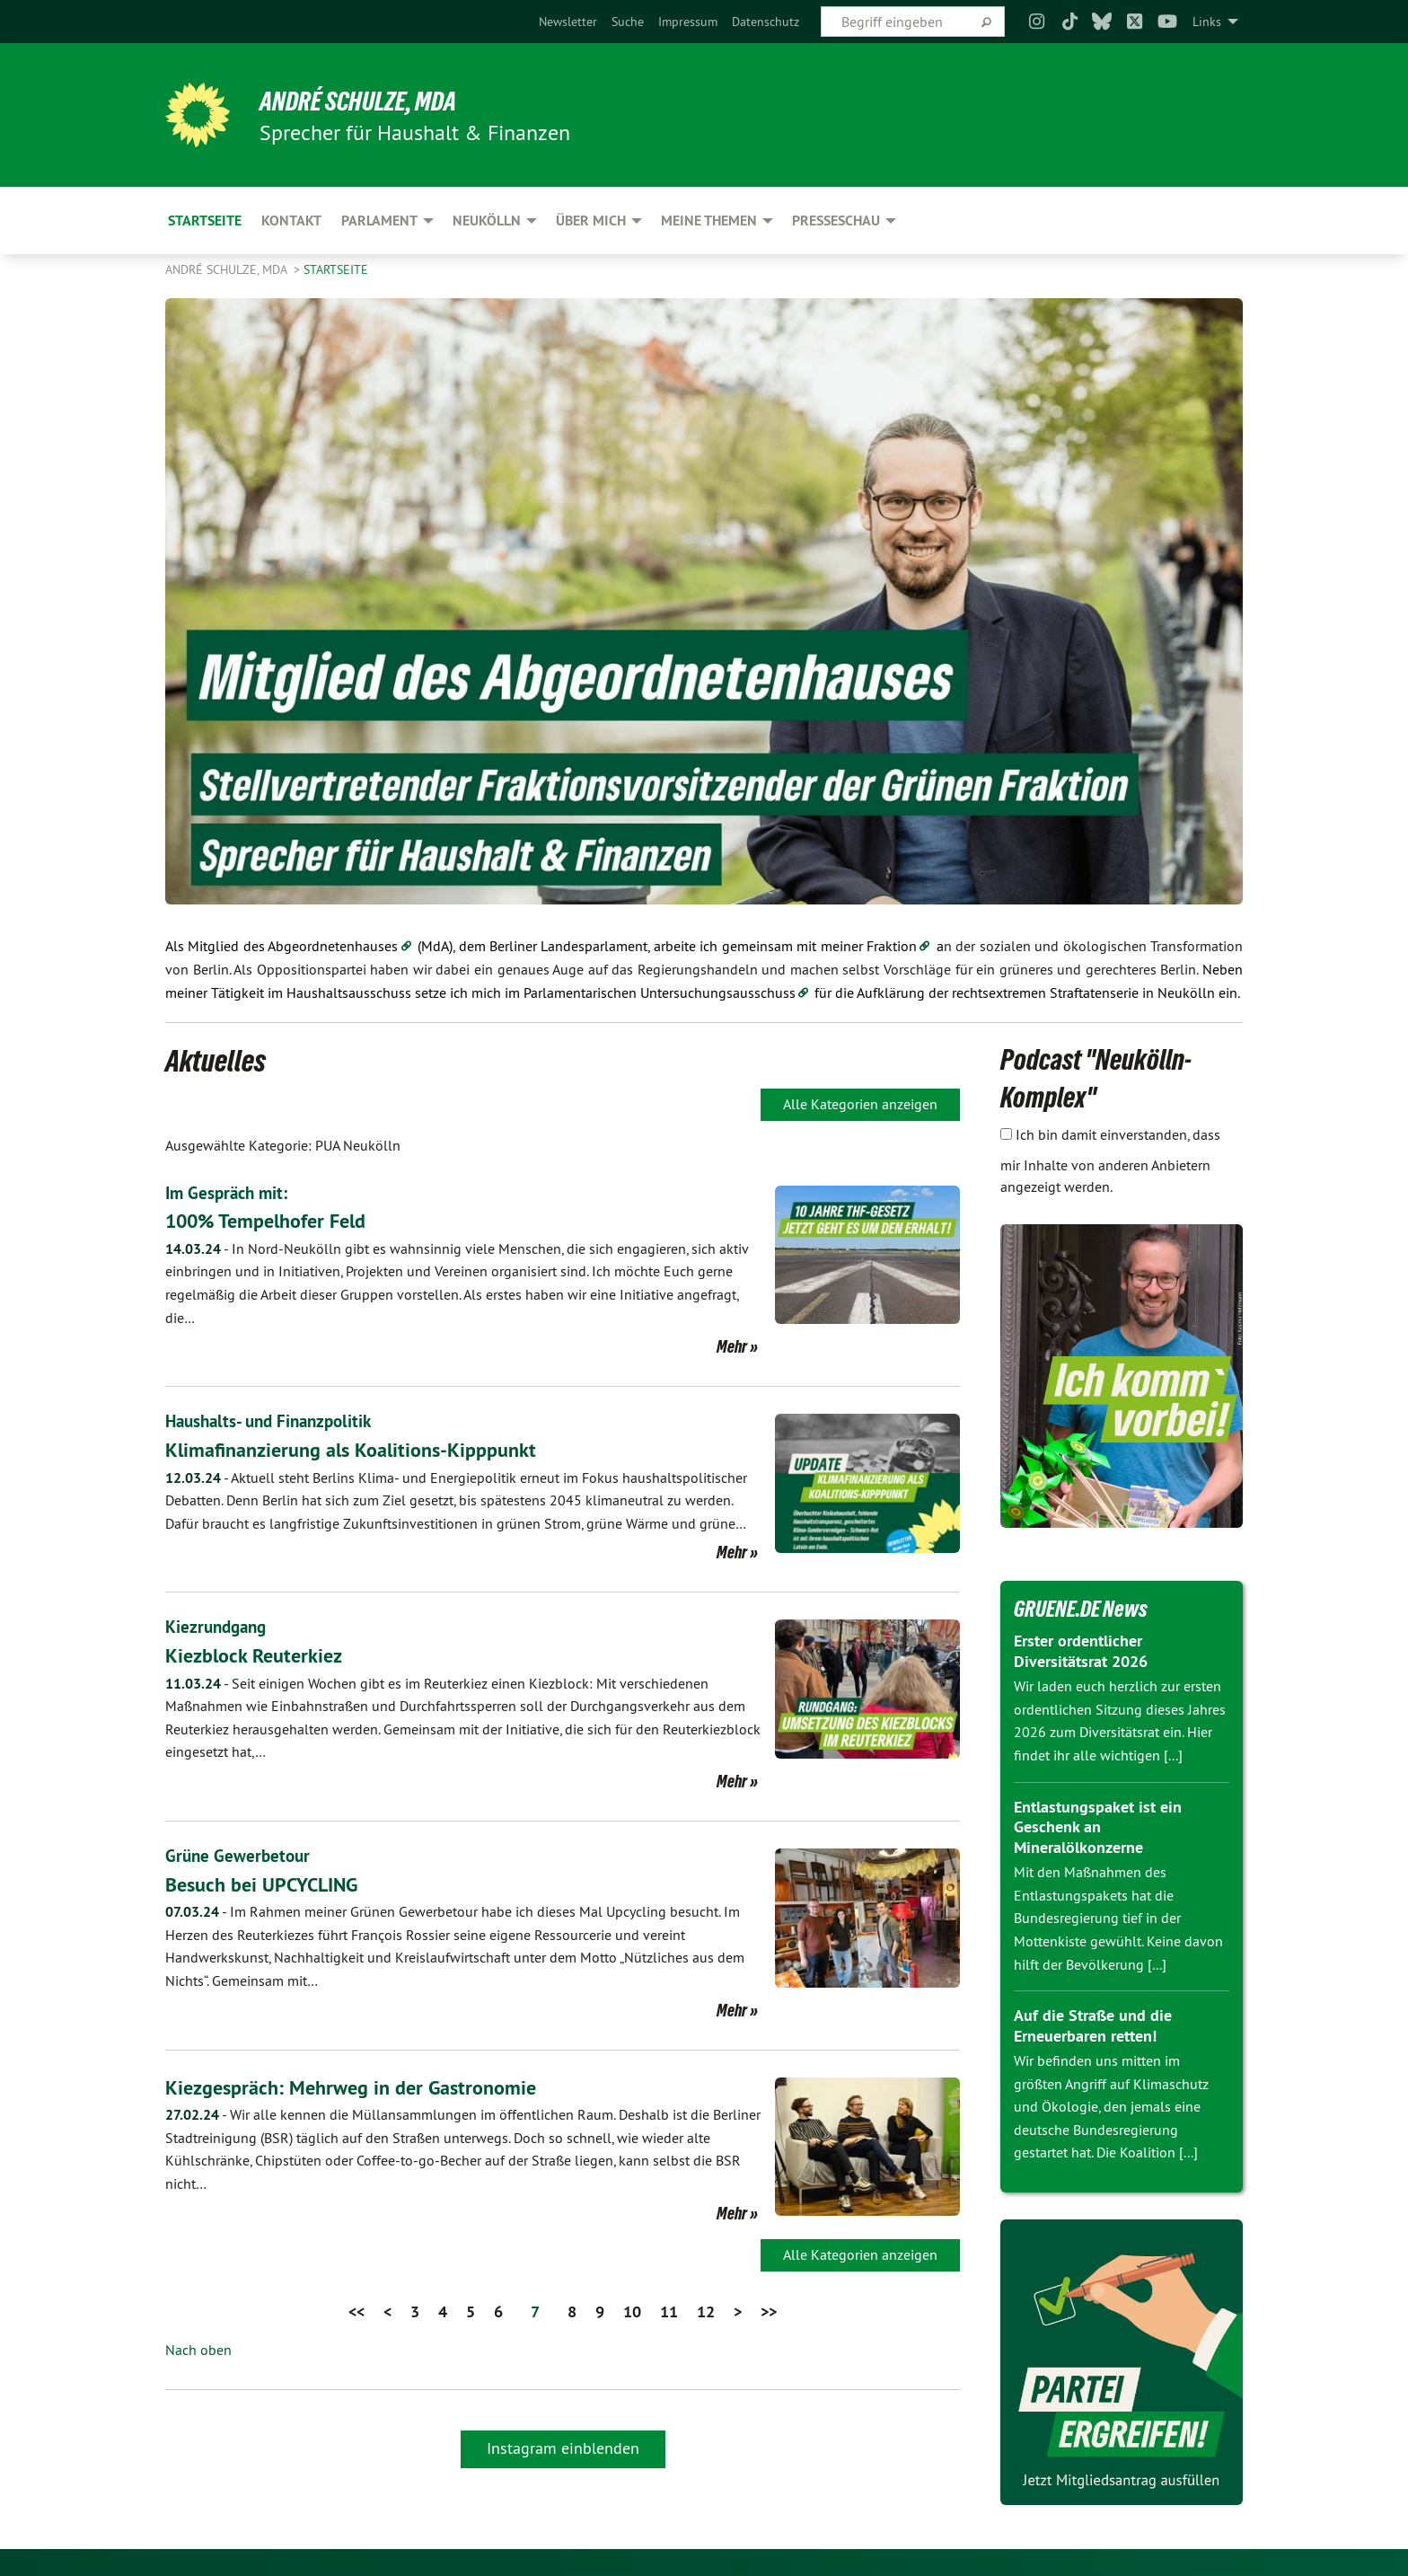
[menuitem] (568, 21)
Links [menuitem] (1206, 21)
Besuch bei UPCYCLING (269, 1881)
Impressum (687, 21)
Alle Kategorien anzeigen (860, 1104)
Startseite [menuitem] (205, 220)
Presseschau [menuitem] (836, 220)
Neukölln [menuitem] (487, 220)
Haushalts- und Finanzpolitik (274, 1421)
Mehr (732, 1346)
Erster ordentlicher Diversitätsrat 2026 (1081, 1651)
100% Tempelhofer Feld (275, 1220)
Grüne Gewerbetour (239, 1854)
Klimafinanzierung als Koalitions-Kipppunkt (364, 1448)
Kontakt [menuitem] (291, 220)
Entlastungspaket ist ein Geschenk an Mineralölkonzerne (1098, 1826)
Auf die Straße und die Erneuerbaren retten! (1093, 2025)
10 (632, 2308)
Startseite (336, 269)
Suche (628, 21)
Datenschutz (765, 21)
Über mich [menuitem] (591, 220)
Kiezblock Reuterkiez (260, 1653)
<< (356, 2308)
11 (669, 2308)
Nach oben (198, 2348)
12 (706, 2308)
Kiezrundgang (218, 1625)
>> (769, 2308)
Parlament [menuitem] (379, 220)
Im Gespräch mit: (229, 1192)
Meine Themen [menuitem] (709, 220)
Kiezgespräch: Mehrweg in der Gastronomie (362, 2084)
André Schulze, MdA (371, 100)
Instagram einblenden (563, 2445)
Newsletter (568, 21)
